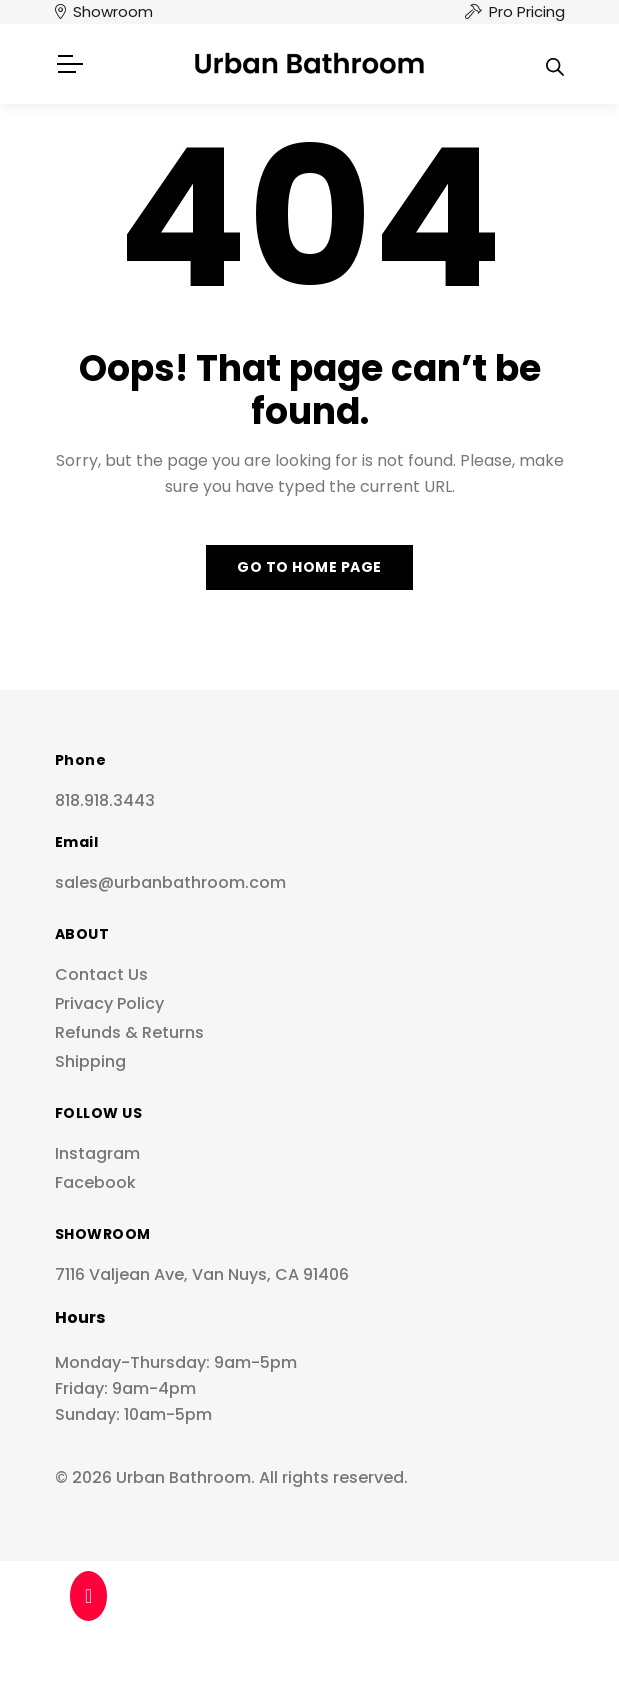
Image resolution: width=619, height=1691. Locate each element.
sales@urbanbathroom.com (170, 882)
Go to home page (309, 567)
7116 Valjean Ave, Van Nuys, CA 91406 (202, 1274)
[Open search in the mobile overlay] (555, 64)
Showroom (113, 11)
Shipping (90, 1061)
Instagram (97, 1153)
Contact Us (101, 974)
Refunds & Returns (129, 1032)
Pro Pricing (527, 11)
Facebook (95, 1182)
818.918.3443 (105, 800)
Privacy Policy (109, 1003)
